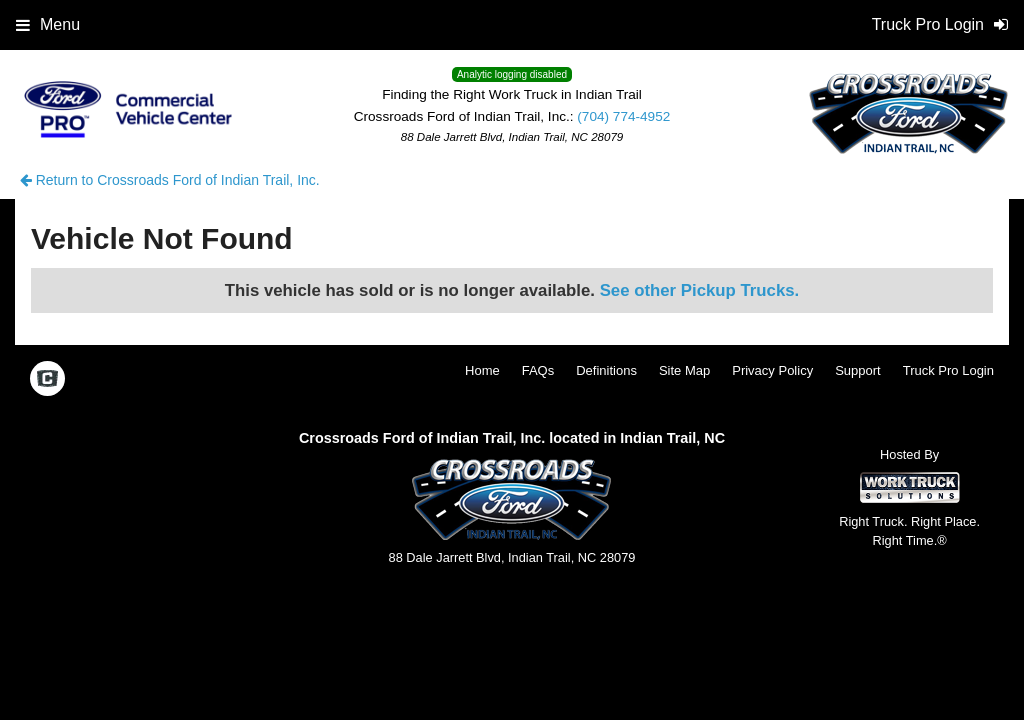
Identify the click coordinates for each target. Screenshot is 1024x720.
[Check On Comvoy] (47, 381)
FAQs (538, 370)
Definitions (606, 370)
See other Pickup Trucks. (700, 290)
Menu (48, 24)
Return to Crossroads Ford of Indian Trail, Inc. (170, 180)
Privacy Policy (772, 370)
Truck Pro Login (948, 370)
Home (482, 370)
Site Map (684, 370)
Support (858, 370)
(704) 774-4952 (623, 116)
